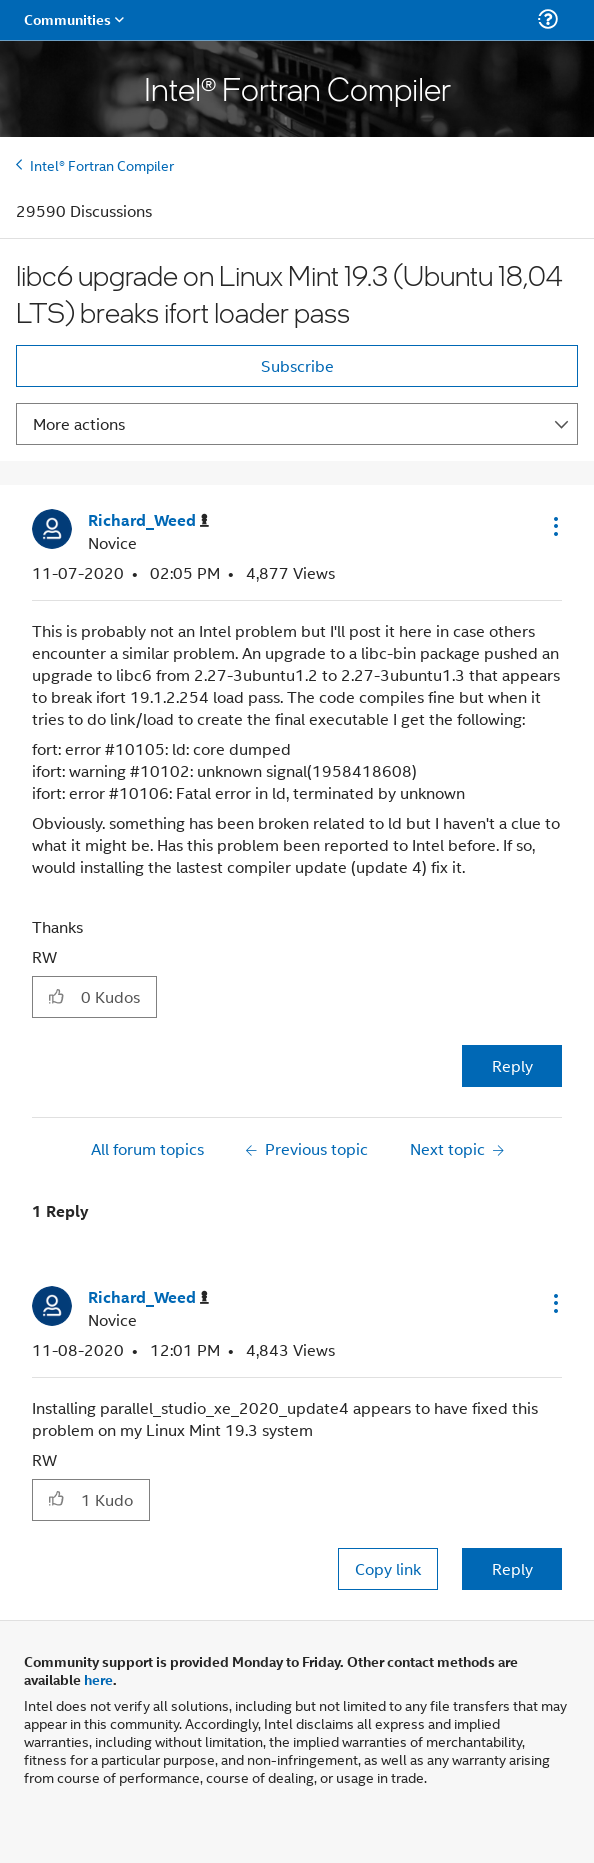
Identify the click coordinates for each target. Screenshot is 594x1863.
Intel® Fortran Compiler (102, 164)
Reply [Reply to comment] (512, 1568)
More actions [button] (79, 423)
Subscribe (297, 365)
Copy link (388, 1568)
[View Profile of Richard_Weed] (148, 520)
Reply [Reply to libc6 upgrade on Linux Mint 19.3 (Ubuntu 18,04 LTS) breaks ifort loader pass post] (512, 1065)
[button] (554, 526)
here (98, 1679)
